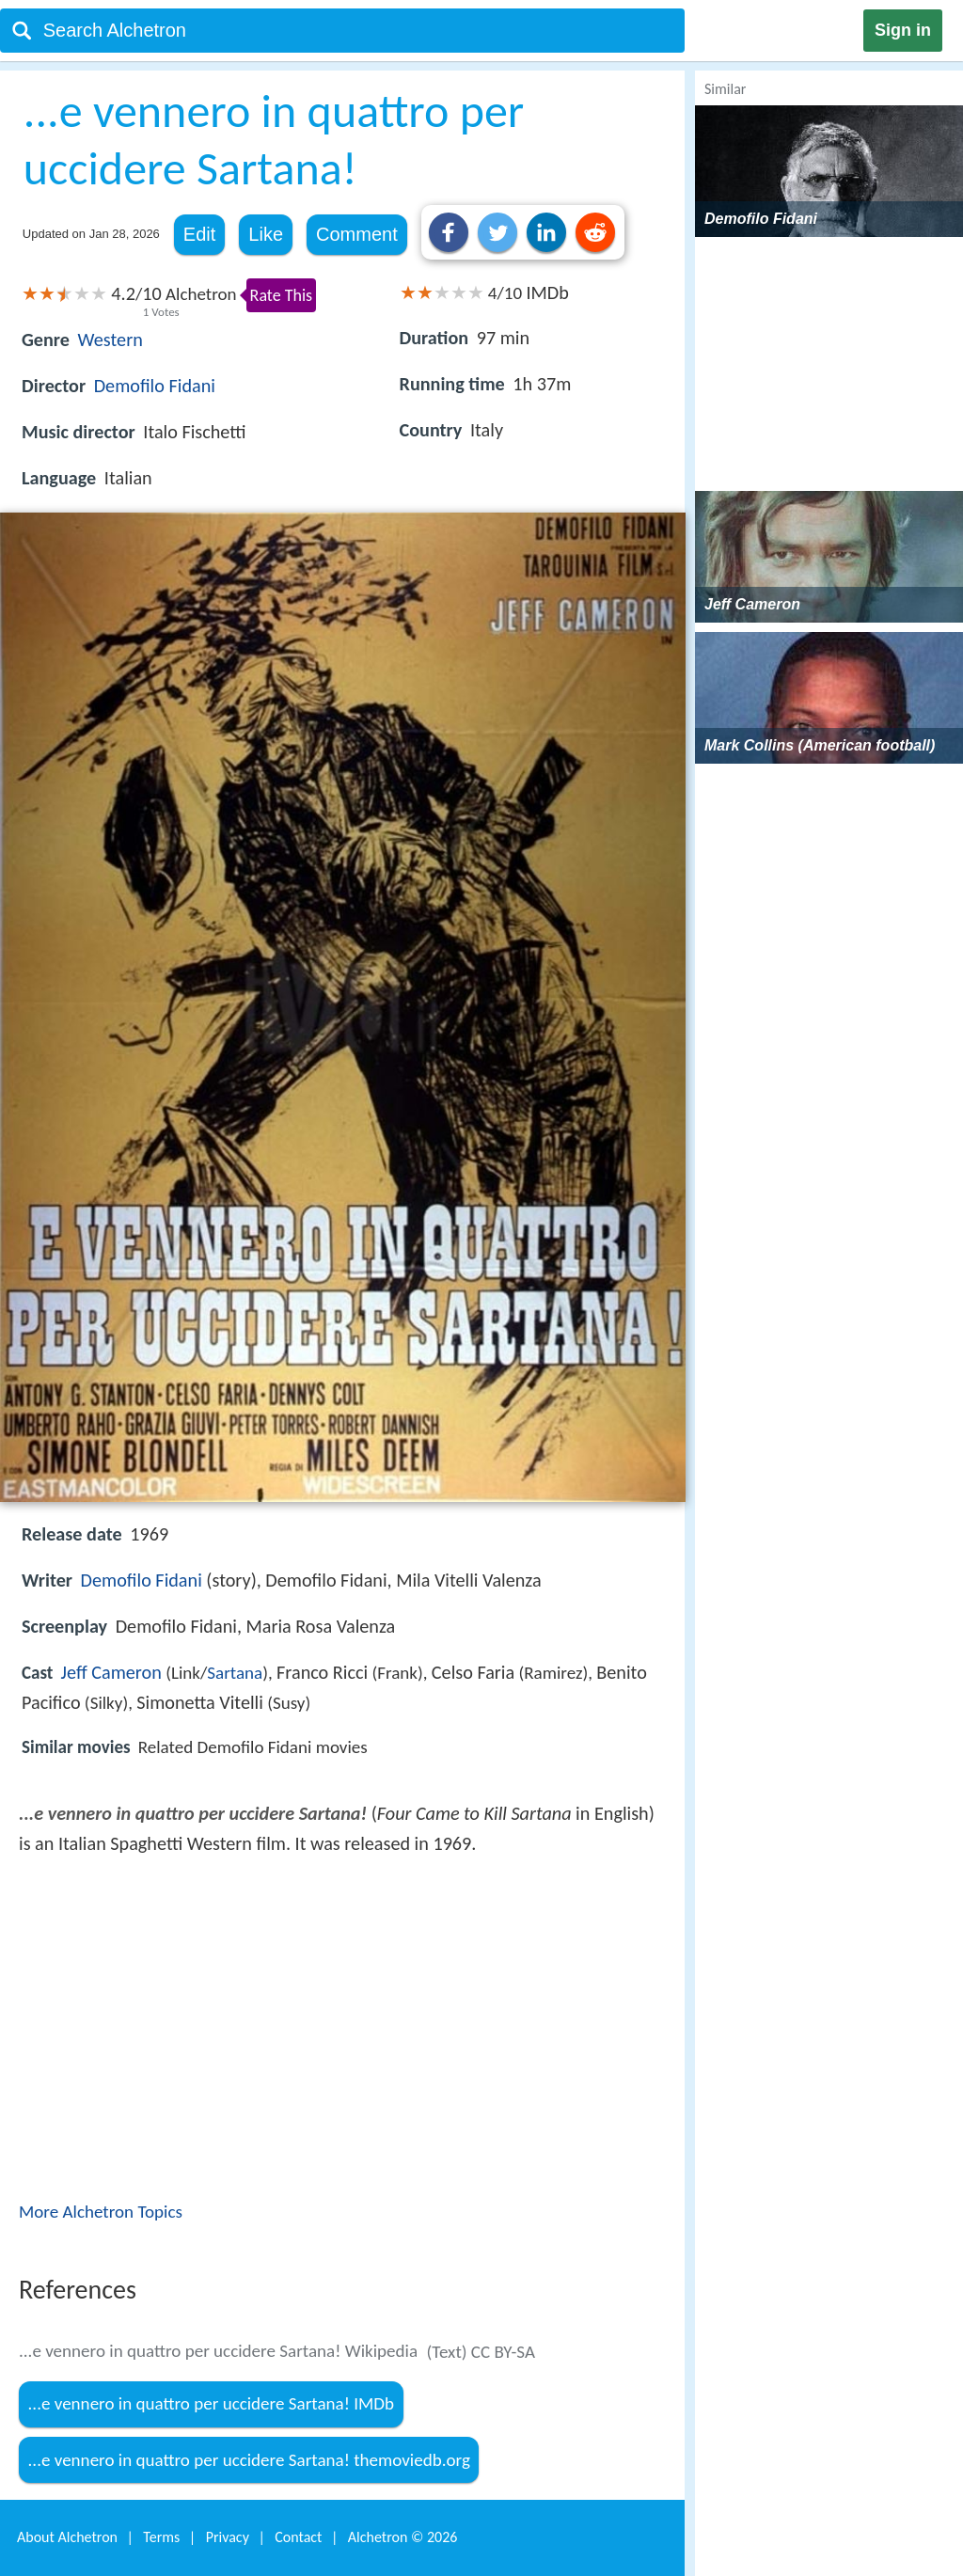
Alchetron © (403, 2537)
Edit (199, 234)
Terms (161, 2537)
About (67, 2537)
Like (265, 234)
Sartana (234, 1672)
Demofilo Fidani (154, 385)
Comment (357, 234)
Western (110, 339)
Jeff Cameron (111, 1672)
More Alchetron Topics (100, 2211)
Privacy (227, 2537)
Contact (298, 2537)
